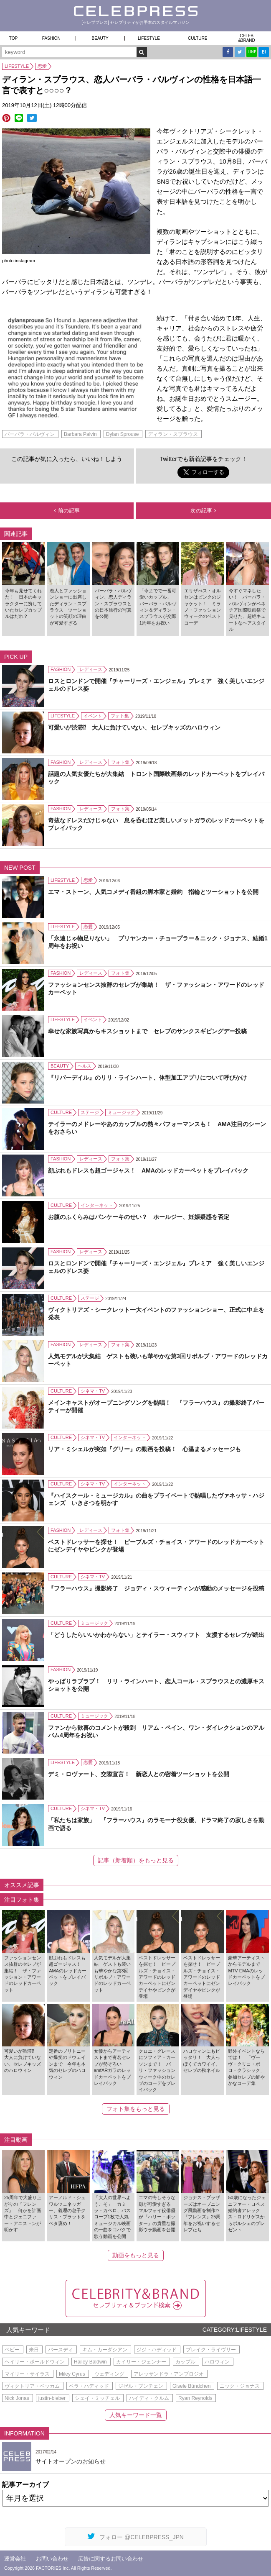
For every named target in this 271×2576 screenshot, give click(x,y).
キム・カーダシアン (104, 2350)
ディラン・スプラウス (173, 434)
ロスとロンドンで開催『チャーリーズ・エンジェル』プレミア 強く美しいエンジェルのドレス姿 (156, 685)
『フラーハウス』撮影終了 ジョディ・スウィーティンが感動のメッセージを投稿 (156, 1588)
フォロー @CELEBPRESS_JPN (135, 2536)
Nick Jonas (17, 2398)
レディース (90, 669)
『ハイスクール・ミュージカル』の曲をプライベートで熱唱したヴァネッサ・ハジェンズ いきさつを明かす (156, 1499)
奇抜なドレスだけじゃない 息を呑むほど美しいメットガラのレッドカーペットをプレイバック (156, 824)
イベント (93, 715)
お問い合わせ (52, 2559)
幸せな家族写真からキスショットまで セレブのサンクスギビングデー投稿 (147, 1031)
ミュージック (121, 1112)
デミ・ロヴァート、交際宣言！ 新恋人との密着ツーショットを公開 (138, 1774)
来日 (34, 2350)
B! (264, 52)
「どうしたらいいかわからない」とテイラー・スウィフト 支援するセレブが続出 (156, 1634)
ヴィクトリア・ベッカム (32, 2386)
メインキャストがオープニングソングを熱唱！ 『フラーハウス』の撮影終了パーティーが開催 (156, 1406)
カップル (185, 2362)
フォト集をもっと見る (135, 2108)
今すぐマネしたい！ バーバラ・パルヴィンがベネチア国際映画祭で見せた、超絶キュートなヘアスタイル (247, 610)
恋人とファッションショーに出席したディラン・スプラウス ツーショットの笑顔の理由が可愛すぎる (68, 606)
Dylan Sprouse (122, 434)
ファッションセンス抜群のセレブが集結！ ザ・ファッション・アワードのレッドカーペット (156, 988)
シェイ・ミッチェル (97, 2398)
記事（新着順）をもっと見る (136, 1860)
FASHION (51, 38)
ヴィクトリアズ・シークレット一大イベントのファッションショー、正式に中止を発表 (156, 1313)
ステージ (90, 1112)
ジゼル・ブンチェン (140, 2386)
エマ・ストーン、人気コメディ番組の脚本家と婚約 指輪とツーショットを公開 (153, 892)
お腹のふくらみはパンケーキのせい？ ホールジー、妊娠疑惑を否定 (138, 1217)
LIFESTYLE (149, 38)
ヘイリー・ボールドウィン (35, 2362)
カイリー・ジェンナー (141, 2362)
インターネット (97, 1205)
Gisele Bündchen (191, 2386)
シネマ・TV (93, 1390)
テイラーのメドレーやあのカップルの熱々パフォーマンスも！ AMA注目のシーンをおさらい (157, 1128)
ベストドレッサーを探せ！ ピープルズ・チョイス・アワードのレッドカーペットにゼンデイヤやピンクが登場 (156, 1546)
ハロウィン (217, 2362)
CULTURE (197, 38)
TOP (13, 38)
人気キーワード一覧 (135, 2415)
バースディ (60, 2350)
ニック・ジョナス (240, 2386)
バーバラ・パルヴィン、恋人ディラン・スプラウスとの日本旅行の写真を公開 (113, 603)
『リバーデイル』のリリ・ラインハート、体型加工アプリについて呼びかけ (147, 1077)
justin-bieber (52, 2398)
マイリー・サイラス (27, 2374)
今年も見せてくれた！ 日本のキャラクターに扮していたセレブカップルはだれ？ (23, 603)
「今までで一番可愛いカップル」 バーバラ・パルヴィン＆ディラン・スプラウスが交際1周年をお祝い (157, 606)
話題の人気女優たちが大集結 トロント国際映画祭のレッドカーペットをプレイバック (156, 778)
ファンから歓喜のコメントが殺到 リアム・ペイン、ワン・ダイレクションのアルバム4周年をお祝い (156, 1731)
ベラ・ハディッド (89, 2386)
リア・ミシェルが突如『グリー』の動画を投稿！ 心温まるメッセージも (144, 1449)
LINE (252, 52)
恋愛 (42, 66)
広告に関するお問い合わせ (110, 2559)
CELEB (246, 38)
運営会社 (15, 2559)
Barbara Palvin (80, 434)
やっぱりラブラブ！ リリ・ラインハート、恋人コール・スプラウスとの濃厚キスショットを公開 (156, 1685)
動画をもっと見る (135, 2255)
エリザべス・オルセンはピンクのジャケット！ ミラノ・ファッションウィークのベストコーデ (202, 606)
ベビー (12, 2350)
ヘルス (84, 1065)
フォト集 (120, 715)
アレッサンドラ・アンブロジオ (169, 2374)
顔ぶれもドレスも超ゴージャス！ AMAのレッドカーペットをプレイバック (148, 1170)
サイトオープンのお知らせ (70, 2461)
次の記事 (203, 510)
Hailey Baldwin (90, 2362)
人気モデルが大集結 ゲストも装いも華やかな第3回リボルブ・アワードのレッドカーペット (158, 1360)
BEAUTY (100, 38)
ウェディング (109, 2374)
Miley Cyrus (72, 2374)
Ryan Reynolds (195, 2398)
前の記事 (67, 510)
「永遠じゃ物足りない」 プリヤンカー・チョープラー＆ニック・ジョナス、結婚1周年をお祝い (158, 942)
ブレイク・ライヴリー (211, 2350)
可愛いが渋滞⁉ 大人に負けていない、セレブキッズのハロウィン (134, 727)
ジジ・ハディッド (157, 2350)
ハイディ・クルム (149, 2398)
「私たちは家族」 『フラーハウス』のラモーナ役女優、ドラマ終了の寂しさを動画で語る (156, 1824)
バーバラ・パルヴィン (30, 434)
